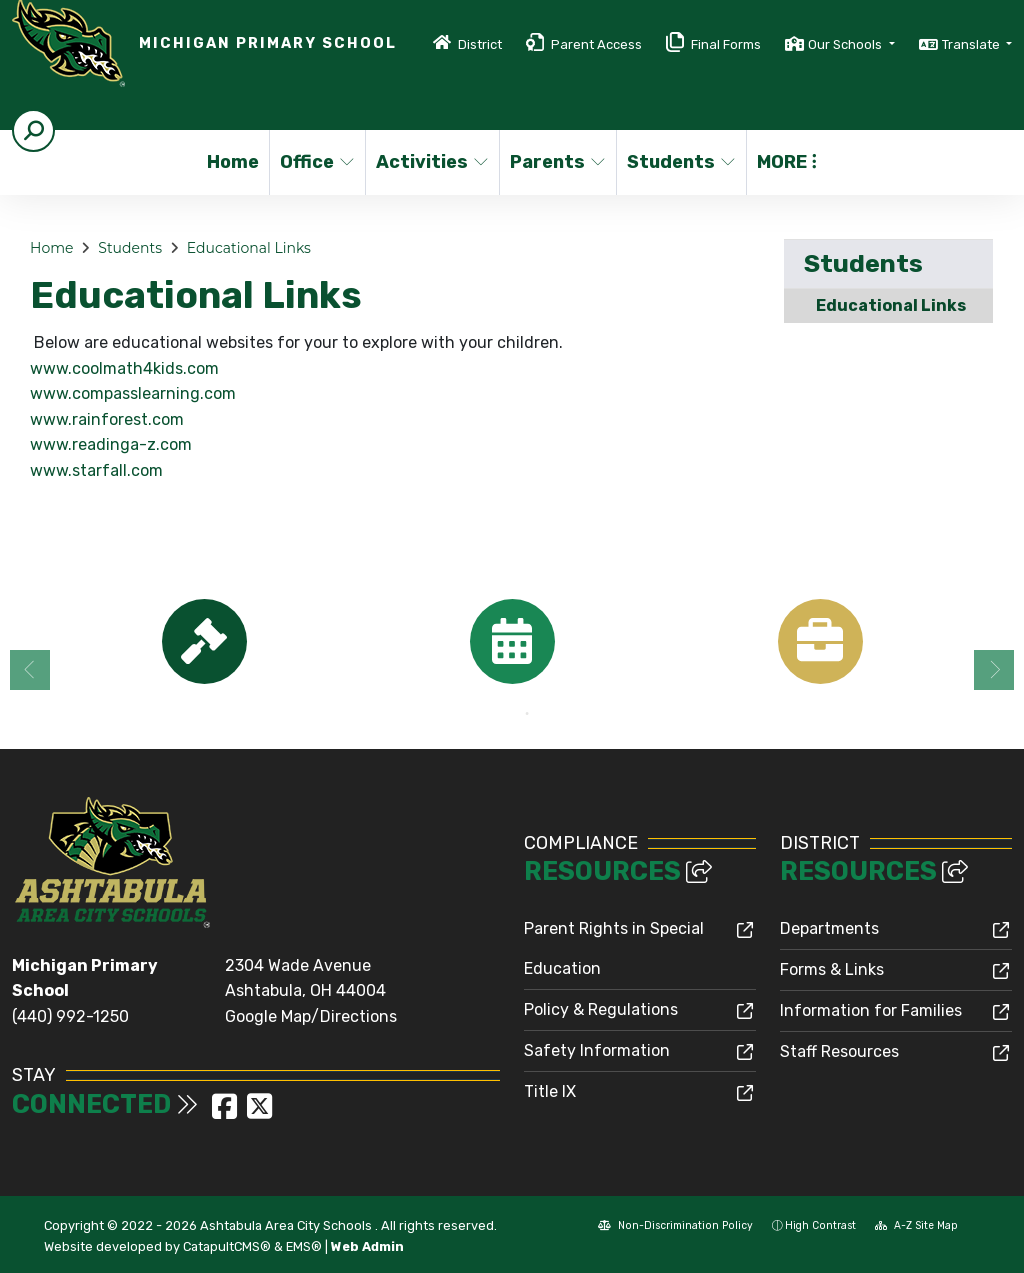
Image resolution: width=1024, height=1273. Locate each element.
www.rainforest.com (107, 419)
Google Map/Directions (311, 1016)
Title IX (550, 1091)
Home (233, 162)
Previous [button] (30, 670)
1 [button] (497, 714)
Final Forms (726, 44)
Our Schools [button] (846, 44)
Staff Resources (839, 1051)
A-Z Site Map (916, 1225)
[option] (204, 641)
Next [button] (994, 670)
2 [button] (527, 714)
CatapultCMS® (227, 1246)
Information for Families (871, 1010)
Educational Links (249, 248)
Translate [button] (972, 44)
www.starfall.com (96, 470)
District (480, 44)
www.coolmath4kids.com (124, 368)
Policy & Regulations (601, 1009)
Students (680, 162)
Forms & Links (832, 969)
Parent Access (596, 44)
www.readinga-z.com (111, 444)
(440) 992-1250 (70, 1016)
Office (317, 162)
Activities (431, 162)
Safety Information (597, 1050)
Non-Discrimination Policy (675, 1225)
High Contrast (820, 1225)
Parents (557, 162)
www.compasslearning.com (133, 393)
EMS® (304, 1246)
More (787, 162)
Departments (829, 928)
